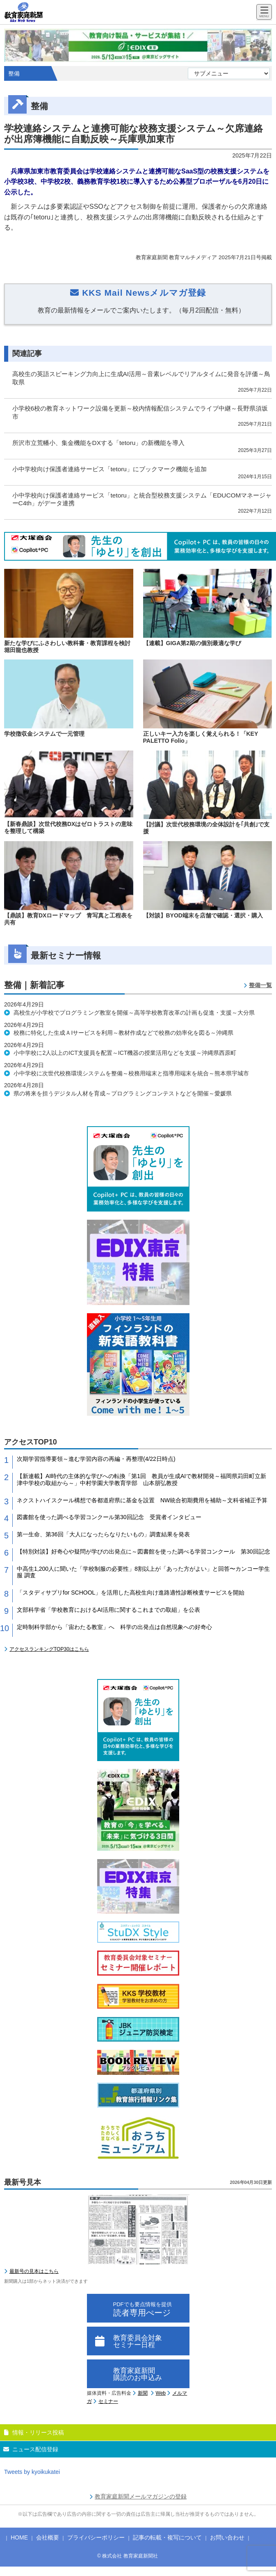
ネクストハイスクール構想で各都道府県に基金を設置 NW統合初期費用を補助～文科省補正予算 (142, 1500)
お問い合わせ (227, 2537)
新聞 (143, 2393)
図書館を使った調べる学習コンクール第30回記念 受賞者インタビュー (109, 1517)
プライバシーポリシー (96, 2537)
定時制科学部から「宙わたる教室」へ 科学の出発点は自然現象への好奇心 (114, 1627)
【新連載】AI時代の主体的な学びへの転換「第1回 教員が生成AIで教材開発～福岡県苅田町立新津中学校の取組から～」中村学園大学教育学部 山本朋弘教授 (141, 1479)
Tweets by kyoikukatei (32, 2472)
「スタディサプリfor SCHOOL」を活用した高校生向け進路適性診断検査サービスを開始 (130, 1592)
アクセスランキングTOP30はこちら (49, 1649)
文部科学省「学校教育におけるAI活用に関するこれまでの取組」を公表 (108, 1609)
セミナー (108, 2401)
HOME (19, 2537)
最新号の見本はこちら (34, 2271)
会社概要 (47, 2537)
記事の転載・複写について (167, 2537)
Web (161, 2393)
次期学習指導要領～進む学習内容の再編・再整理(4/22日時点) (96, 1459)
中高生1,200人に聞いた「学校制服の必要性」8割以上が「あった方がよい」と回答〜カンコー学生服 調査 (143, 1572)
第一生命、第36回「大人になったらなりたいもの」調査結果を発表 (103, 1534)
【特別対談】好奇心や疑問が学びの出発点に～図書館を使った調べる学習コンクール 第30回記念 (143, 1551)
